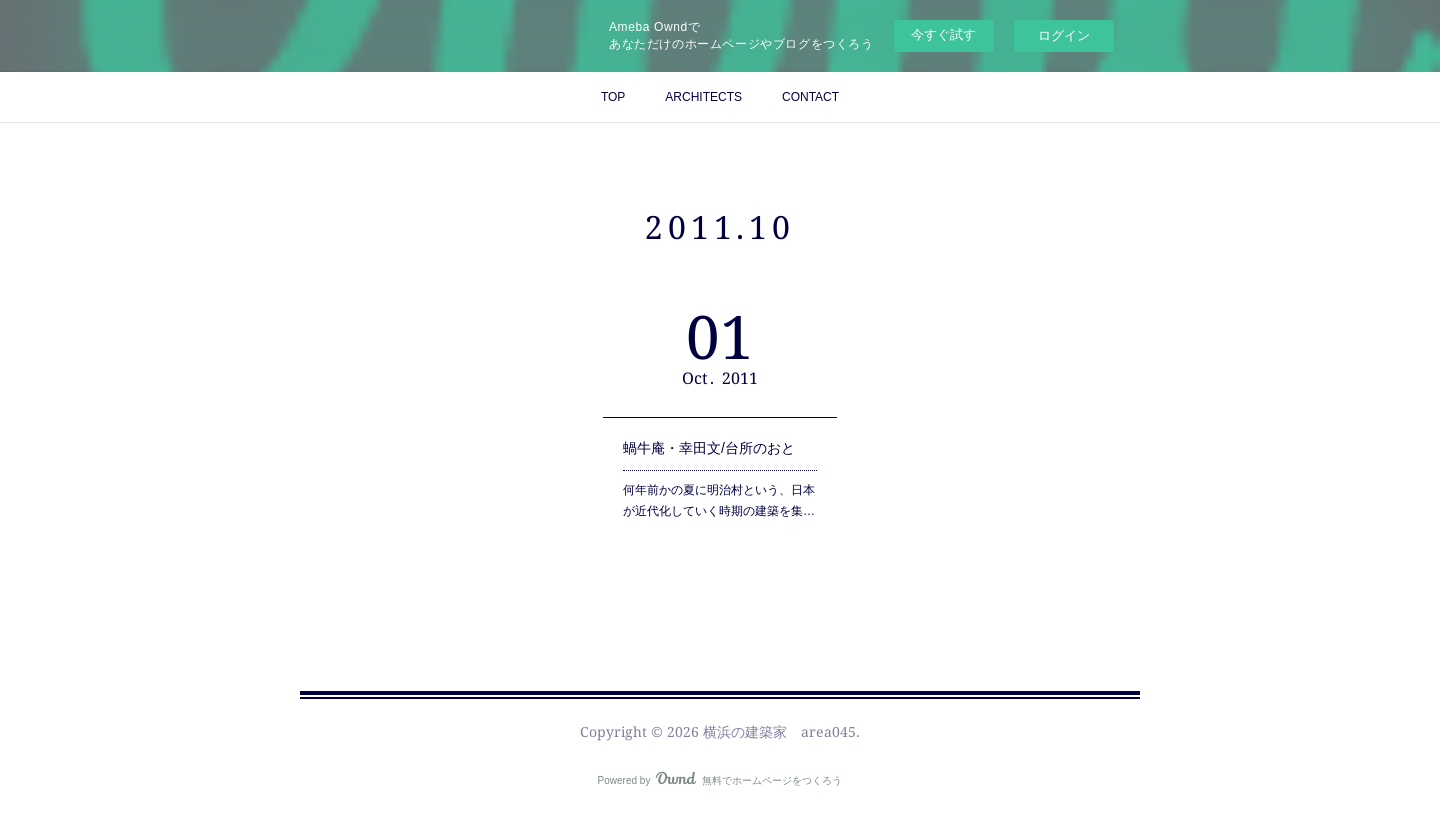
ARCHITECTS (703, 97)
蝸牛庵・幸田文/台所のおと (709, 448)
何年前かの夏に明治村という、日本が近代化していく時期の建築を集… (719, 501)
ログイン (1064, 35)
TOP (613, 97)
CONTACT (810, 97)
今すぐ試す (943, 34)
